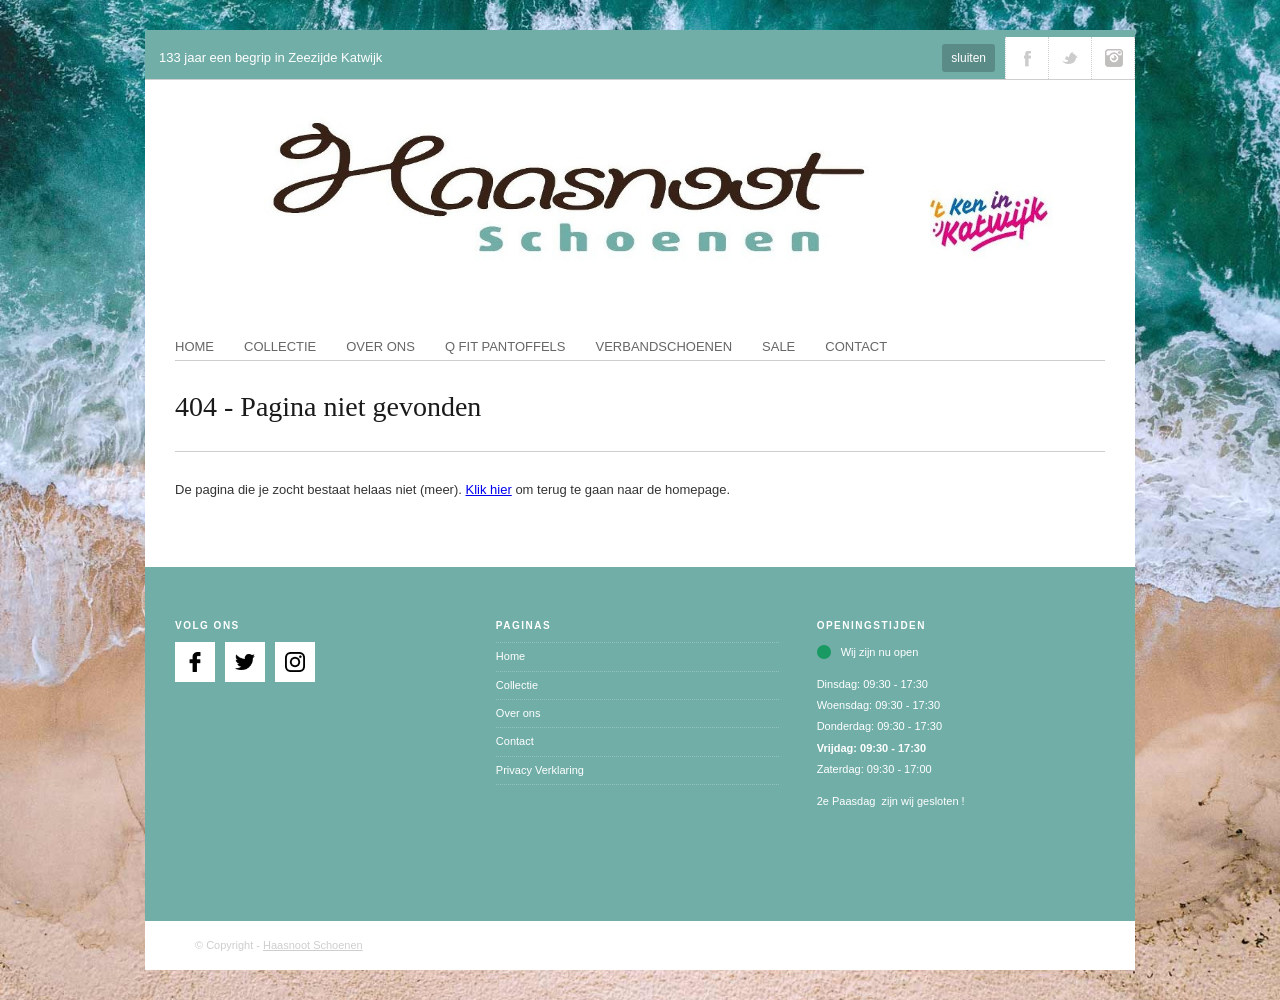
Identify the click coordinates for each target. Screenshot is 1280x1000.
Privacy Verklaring (540, 770)
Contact (856, 346)
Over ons (380, 346)
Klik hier (489, 489)
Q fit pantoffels (505, 346)
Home (194, 346)
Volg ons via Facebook (1027, 58)
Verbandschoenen (664, 346)
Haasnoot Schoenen (313, 945)
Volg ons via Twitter (1070, 58)
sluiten (968, 58)
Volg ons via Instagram (1113, 58)
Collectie (280, 346)
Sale (778, 346)
